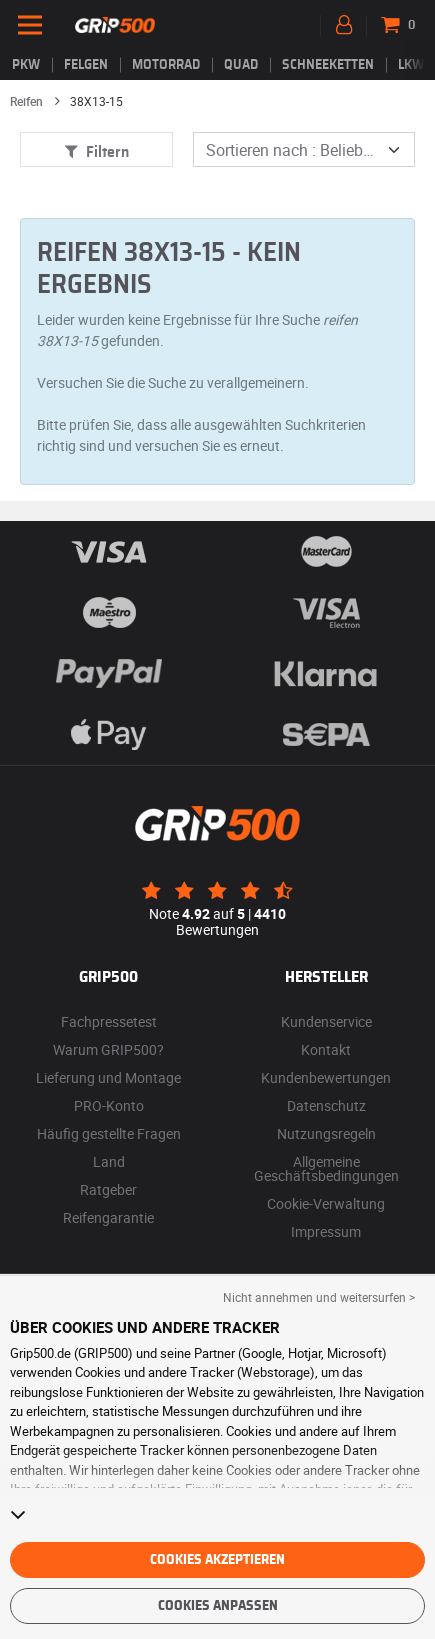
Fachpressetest (109, 1021)
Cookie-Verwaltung (326, 1203)
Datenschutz (326, 1105)
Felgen (86, 65)
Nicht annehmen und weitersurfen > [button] (319, 1297)
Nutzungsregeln (326, 1133)
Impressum (326, 1231)
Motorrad (166, 65)
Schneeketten (328, 65)
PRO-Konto (109, 1105)
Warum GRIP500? (108, 1049)
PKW (26, 65)
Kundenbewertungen (326, 1077)
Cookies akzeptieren (217, 1560)
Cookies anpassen (218, 1606)
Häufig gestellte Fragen (109, 1133)
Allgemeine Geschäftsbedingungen (326, 1168)
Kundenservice (326, 1021)
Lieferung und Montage (108, 1077)
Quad (241, 65)
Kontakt (326, 1049)
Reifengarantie (108, 1217)
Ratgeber (108, 1189)
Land (109, 1161)
